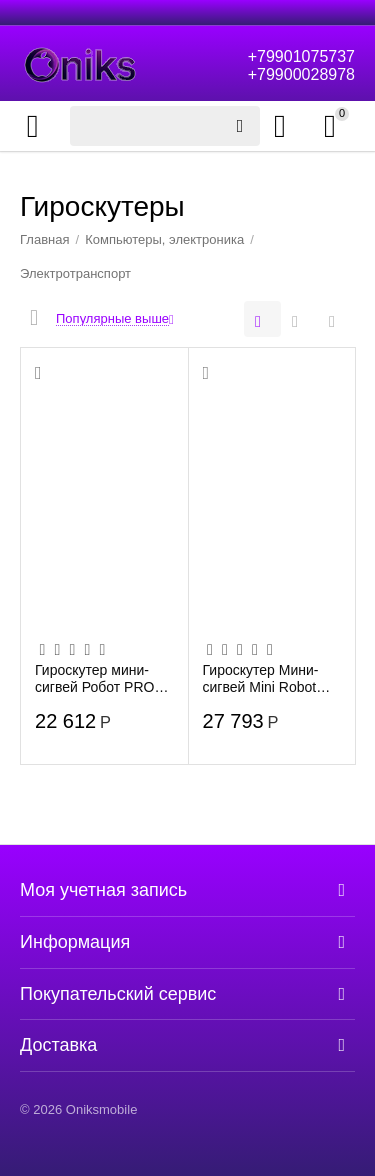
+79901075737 (301, 56)
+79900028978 (301, 74)
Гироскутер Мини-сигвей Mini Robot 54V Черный (261, 678)
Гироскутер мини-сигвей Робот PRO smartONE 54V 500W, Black (104, 678)
